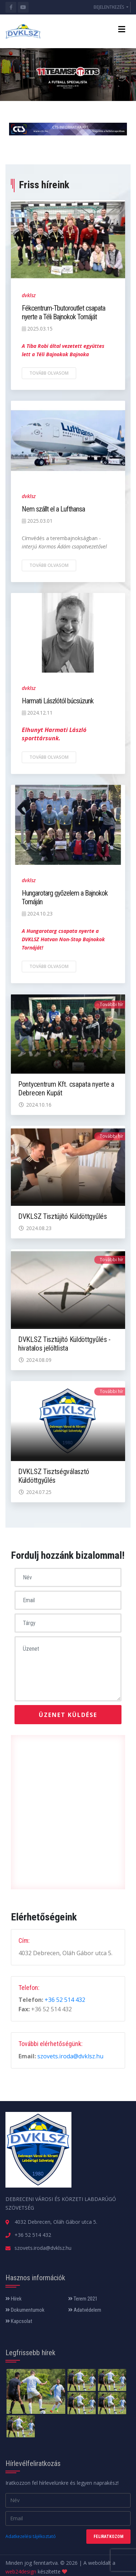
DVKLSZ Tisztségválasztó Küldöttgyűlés (53, 1476)
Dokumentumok (25, 2310)
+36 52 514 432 (65, 2000)
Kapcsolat (18, 2321)
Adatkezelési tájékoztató (30, 2536)
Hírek (13, 2298)
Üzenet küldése (68, 1715)
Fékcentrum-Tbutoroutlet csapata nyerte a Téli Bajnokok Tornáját (63, 312)
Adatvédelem (84, 2310)
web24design (20, 2571)
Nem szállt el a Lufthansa (53, 509)
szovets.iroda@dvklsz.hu (70, 2056)
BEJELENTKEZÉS (109, 7)
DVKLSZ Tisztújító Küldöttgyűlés (62, 1216)
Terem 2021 (83, 2298)
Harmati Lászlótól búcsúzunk (58, 700)
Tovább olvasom (49, 373)
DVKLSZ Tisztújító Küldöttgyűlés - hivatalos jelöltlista (64, 1343)
